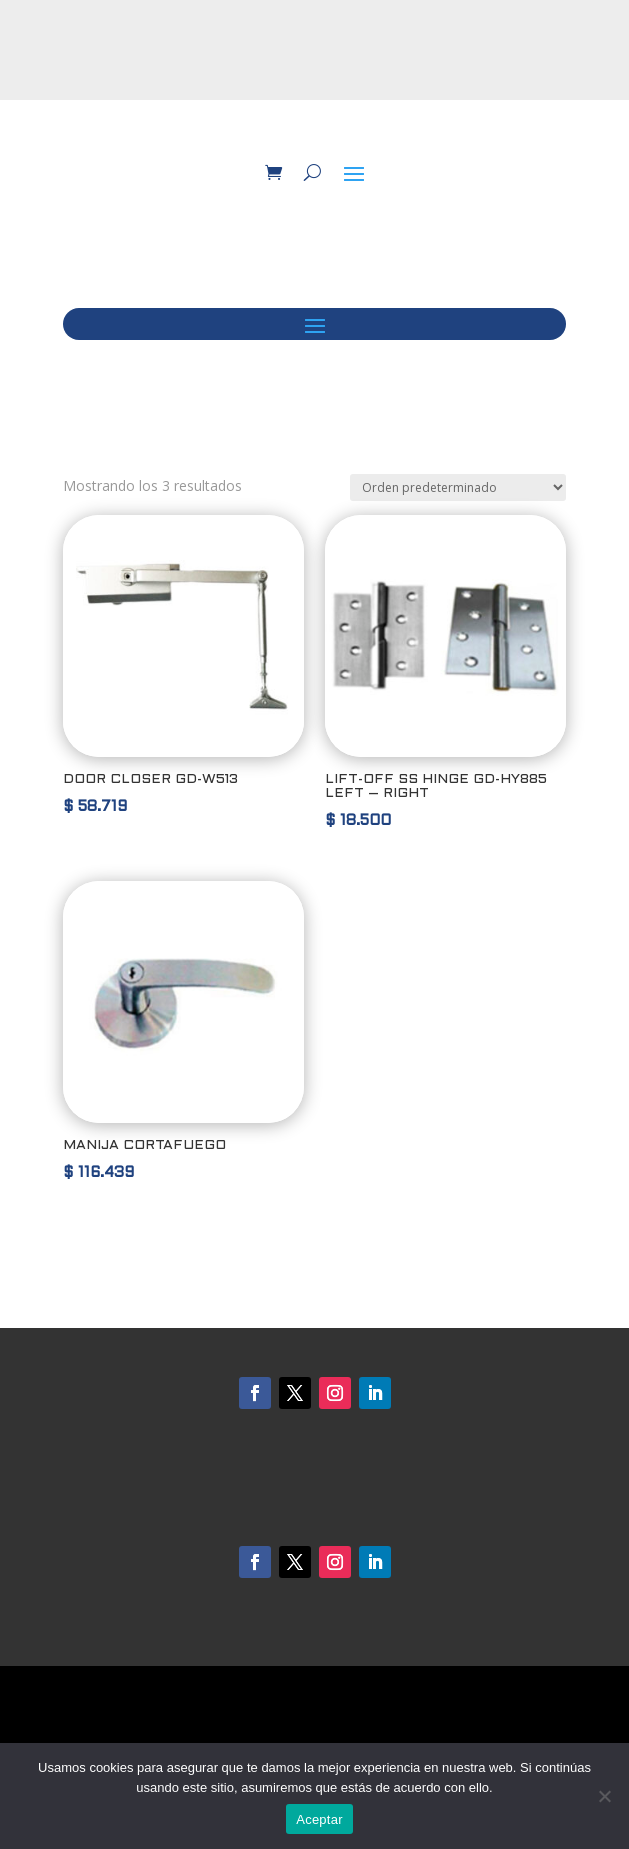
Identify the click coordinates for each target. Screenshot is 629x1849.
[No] (604, 1796)
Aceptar (319, 1819)
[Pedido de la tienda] (458, 487)
